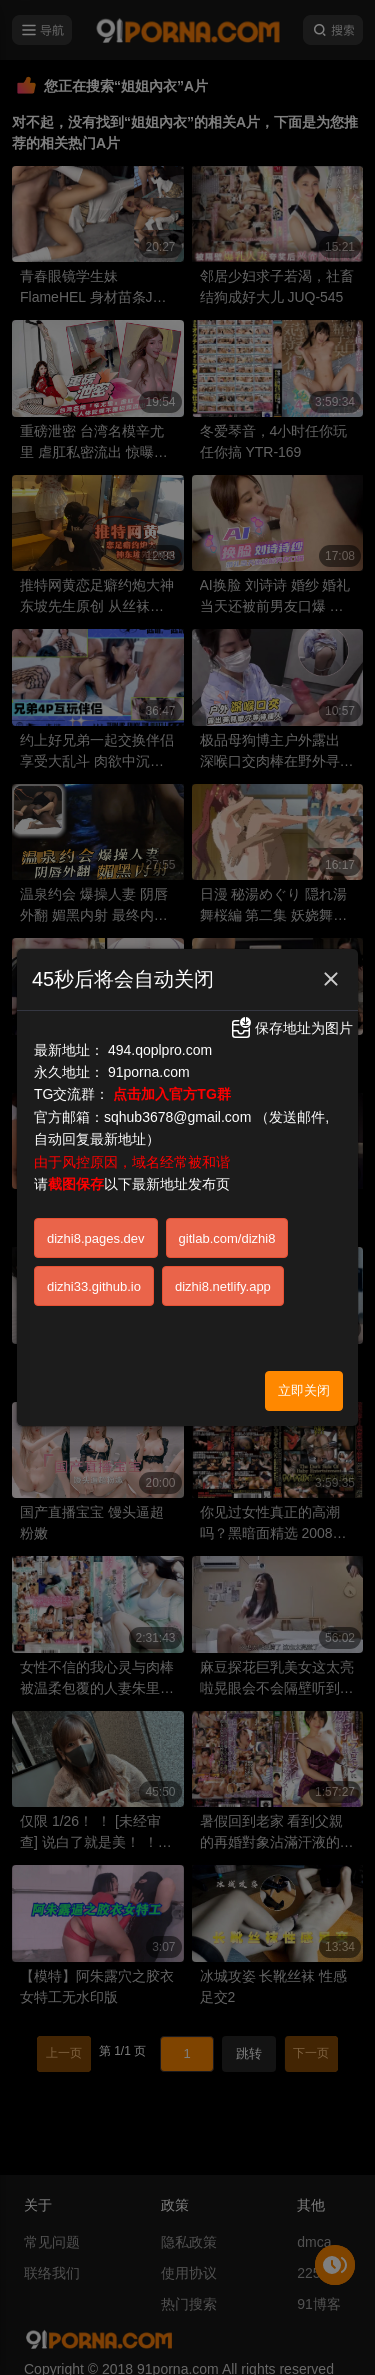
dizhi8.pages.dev (96, 1238)
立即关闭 (304, 1390)
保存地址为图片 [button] (291, 1028)
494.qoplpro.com (160, 1050)
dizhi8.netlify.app (223, 1286)
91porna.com (149, 1072)
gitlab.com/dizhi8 (227, 1238)
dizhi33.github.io (94, 1286)
